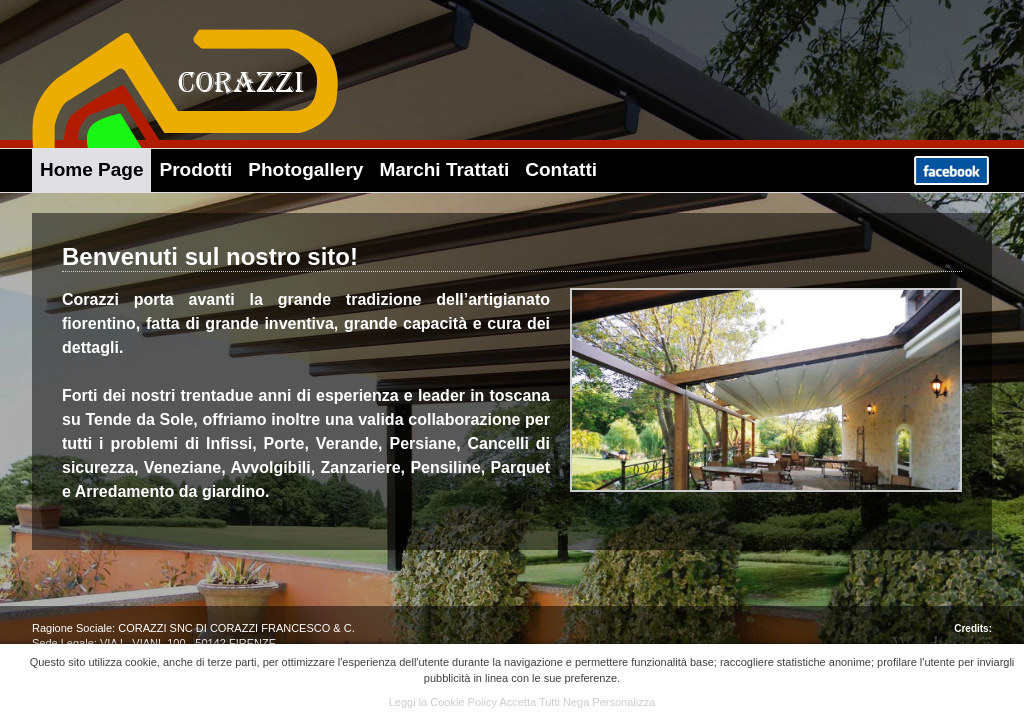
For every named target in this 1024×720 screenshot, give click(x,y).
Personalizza (623, 702)
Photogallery (305, 169)
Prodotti (195, 169)
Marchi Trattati (444, 169)
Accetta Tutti (529, 702)
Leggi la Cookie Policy (443, 702)
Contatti (561, 169)
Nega (576, 702)
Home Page (91, 169)
